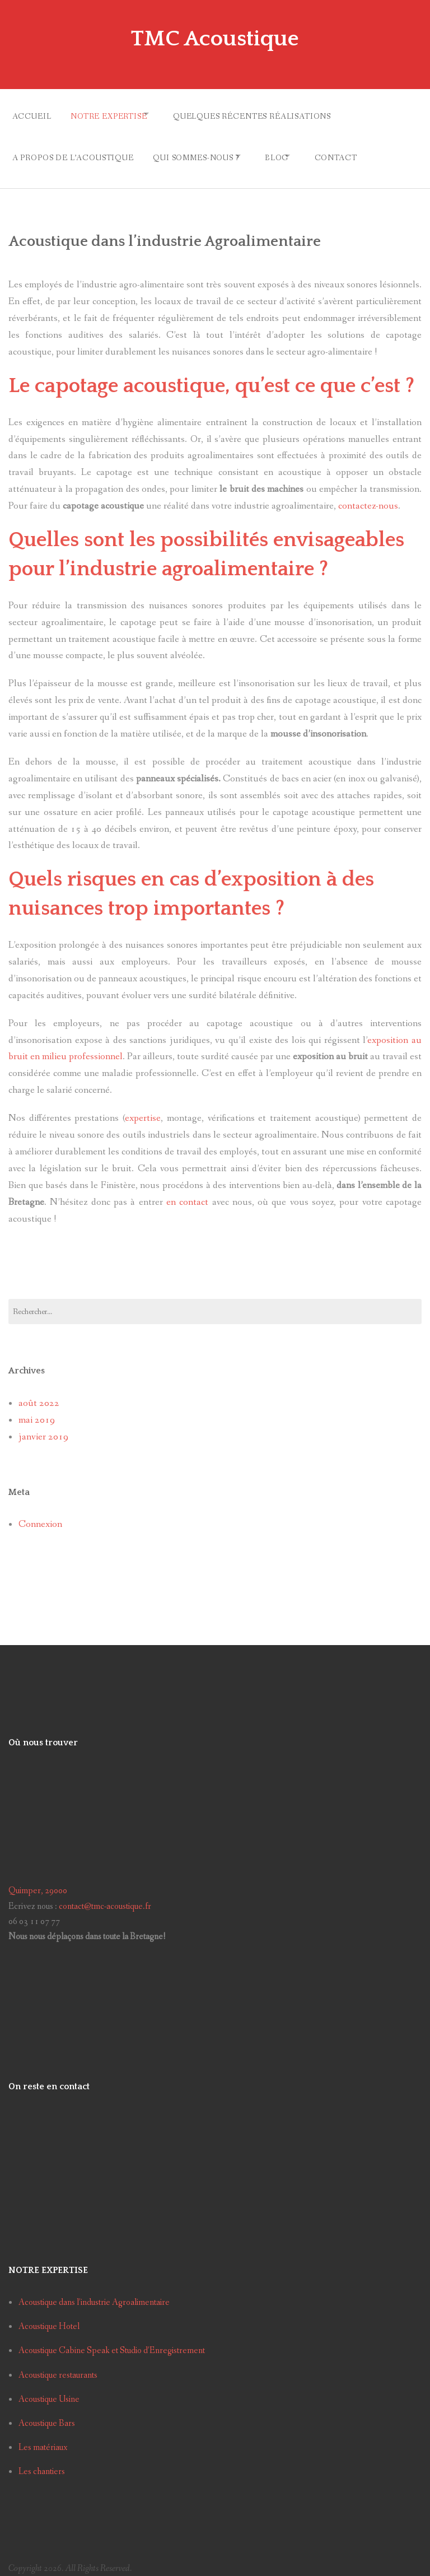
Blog (291, 150)
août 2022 (38, 1392)
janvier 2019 (43, 1425)
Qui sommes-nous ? (201, 150)
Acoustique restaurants (57, 2364)
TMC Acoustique (215, 38)
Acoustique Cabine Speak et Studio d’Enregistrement (111, 2340)
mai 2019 (36, 1409)
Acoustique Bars (46, 2412)
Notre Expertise (114, 114)
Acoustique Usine (49, 2388)
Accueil (32, 114)
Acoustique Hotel (49, 2316)
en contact (187, 1191)
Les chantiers (41, 2460)
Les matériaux (42, 2436)
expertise (143, 1107)
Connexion (40, 1513)
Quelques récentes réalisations (266, 114)
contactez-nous (368, 495)
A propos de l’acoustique (73, 150)
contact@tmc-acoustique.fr (105, 1895)
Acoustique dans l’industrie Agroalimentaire (94, 2292)
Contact (359, 150)
